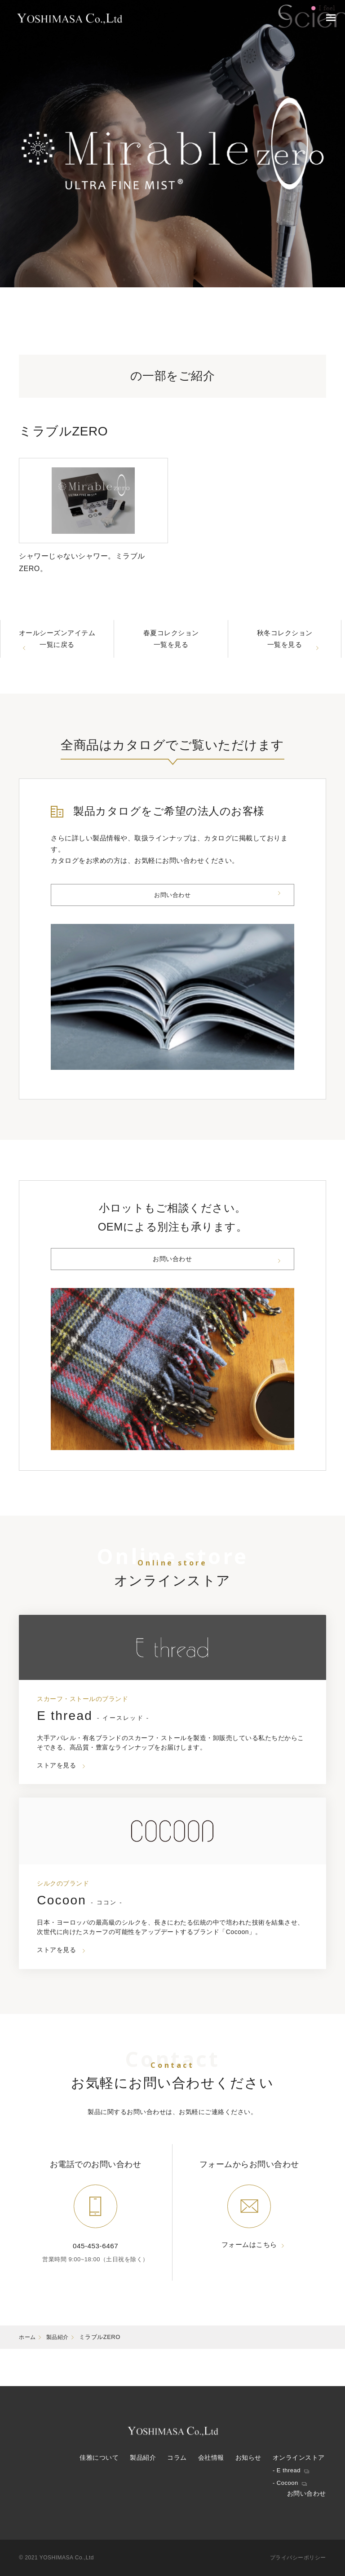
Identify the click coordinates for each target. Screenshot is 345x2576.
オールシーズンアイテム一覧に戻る (57, 646)
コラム (177, 2458)
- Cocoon (285, 2482)
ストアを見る (58, 1798)
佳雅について (99, 2458)
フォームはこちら (249, 2282)
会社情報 (211, 2458)
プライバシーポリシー (298, 2557)
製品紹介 (60, 2374)
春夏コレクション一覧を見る (171, 646)
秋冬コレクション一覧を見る (285, 646)
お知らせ (248, 2458)
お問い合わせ (172, 912)
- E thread (287, 2470)
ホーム (28, 2374)
